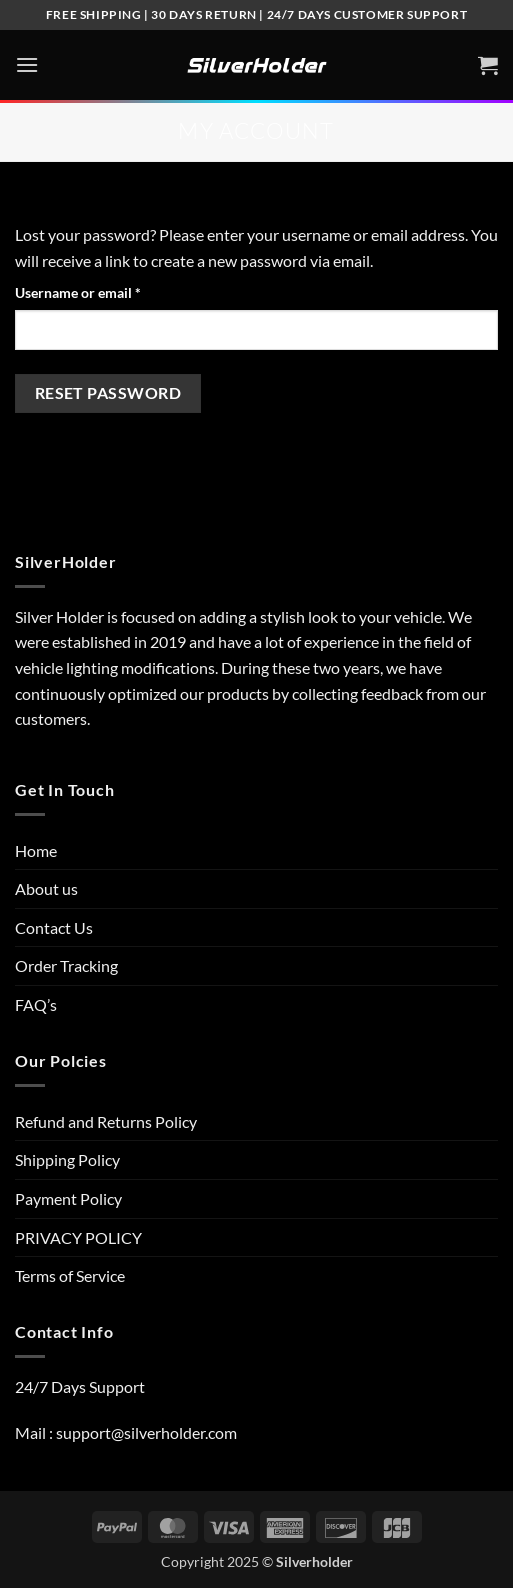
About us (46, 888)
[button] (27, 64)
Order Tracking (66, 965)
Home (36, 850)
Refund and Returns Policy (106, 1121)
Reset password (108, 393)
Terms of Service (70, 1275)
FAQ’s (36, 1004)
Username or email (106, 291)
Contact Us (54, 927)
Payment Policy (68, 1198)
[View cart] (488, 65)
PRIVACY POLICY (78, 1237)
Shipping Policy (67, 1159)
